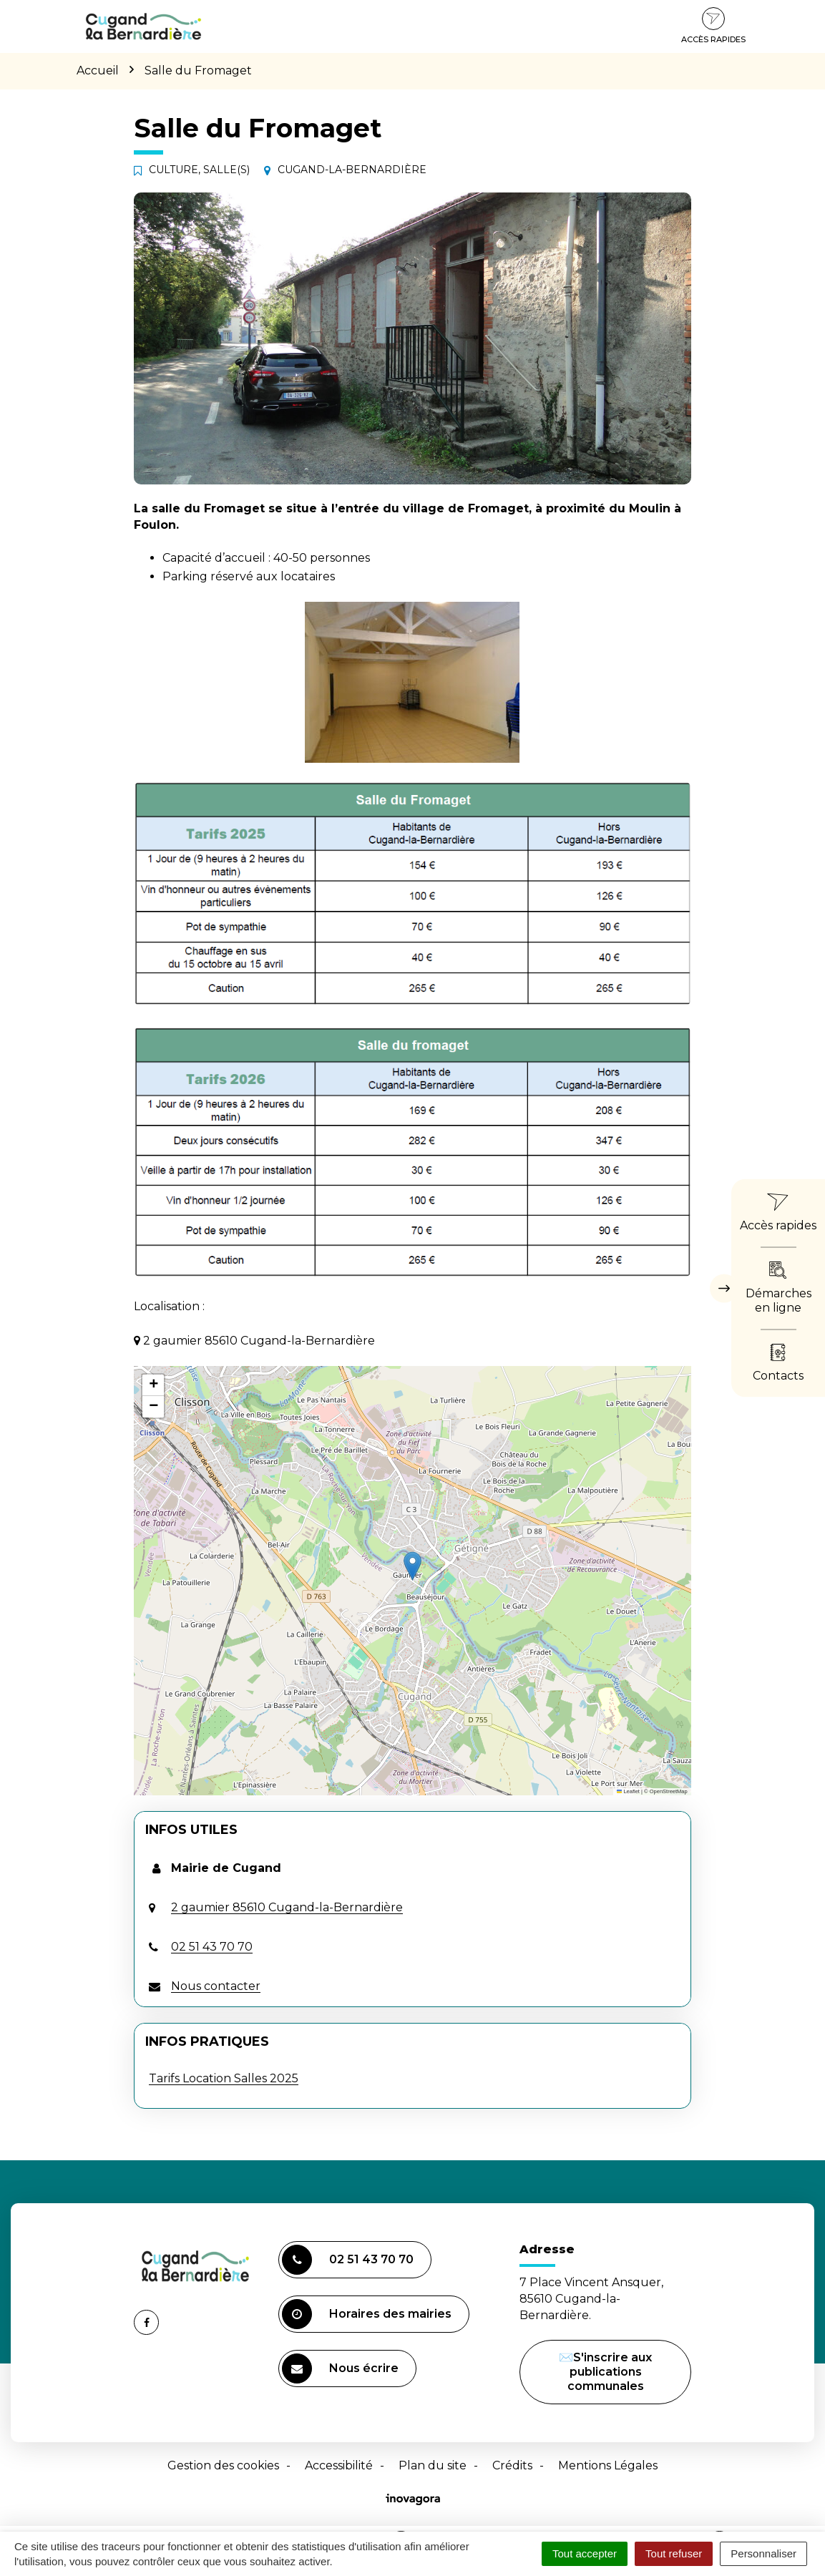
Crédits (512, 2465)
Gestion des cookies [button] (223, 2465)
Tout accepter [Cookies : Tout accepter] (584, 2553)
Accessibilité (339, 2465)
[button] (412, 1566)
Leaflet (628, 1791)
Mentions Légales (608, 2465)
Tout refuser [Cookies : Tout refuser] (673, 2553)
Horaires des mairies (366, 2314)
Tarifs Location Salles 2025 (223, 2078)
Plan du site (433, 2465)
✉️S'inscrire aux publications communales (605, 2372)
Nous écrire (342, 2370)
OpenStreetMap (669, 1791)
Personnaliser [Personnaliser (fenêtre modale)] (763, 2553)
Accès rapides (713, 25)
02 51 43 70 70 (348, 2260)
